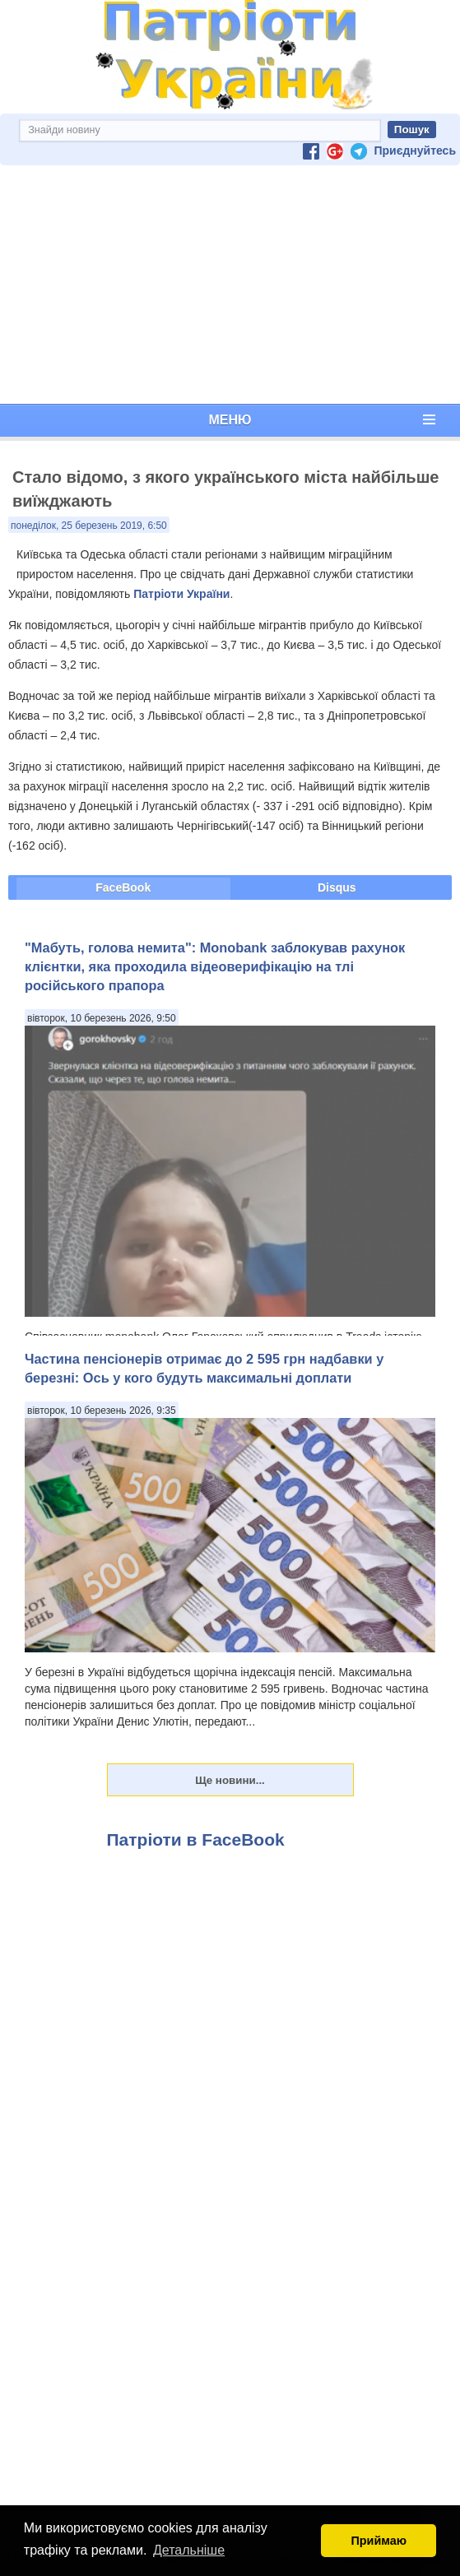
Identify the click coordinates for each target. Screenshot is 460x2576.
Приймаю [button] (379, 2540)
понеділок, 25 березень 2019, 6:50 (89, 525)
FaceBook (123, 887)
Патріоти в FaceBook (196, 1839)
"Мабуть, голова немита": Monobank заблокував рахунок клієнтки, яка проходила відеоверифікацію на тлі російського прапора (215, 967)
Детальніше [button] (189, 2550)
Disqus (337, 887)
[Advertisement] (230, 284)
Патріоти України (181, 593)
